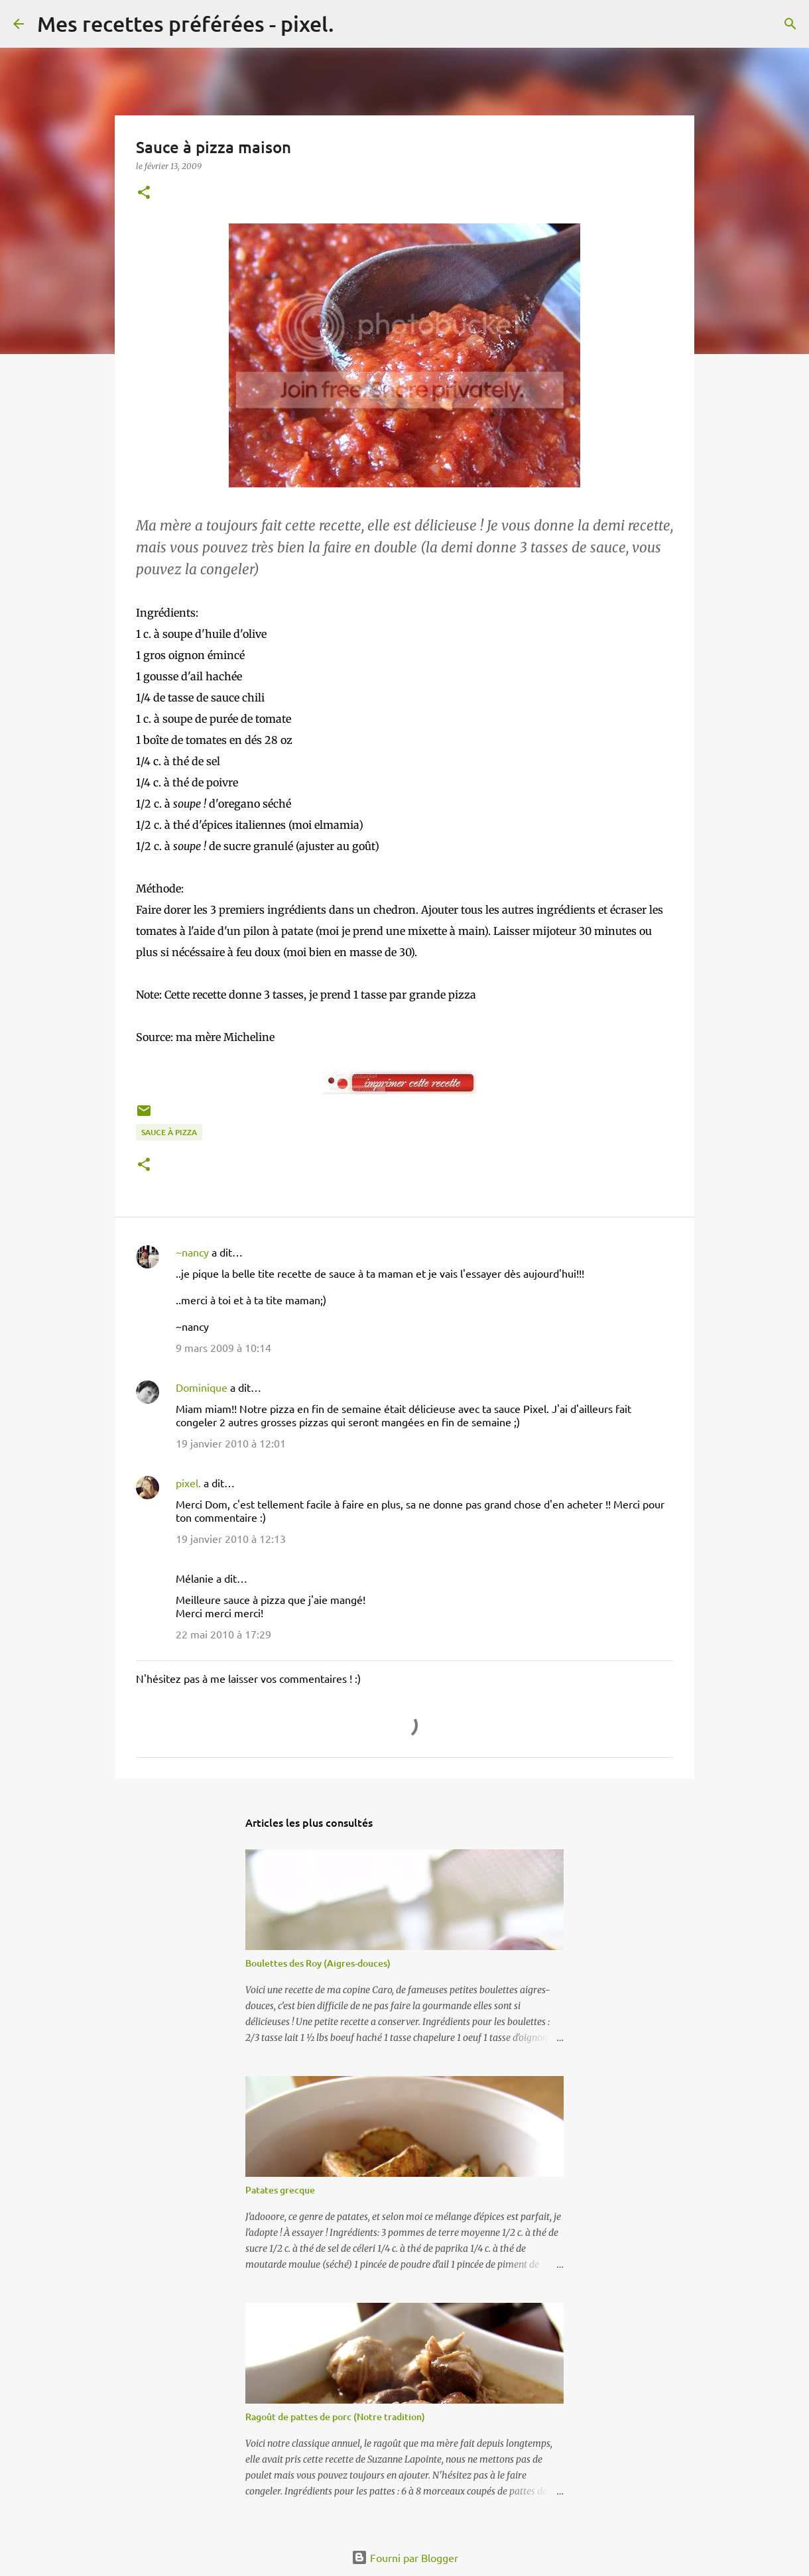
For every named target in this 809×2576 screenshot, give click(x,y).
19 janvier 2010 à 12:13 (231, 1538)
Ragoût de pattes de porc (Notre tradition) (335, 2416)
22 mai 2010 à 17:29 (223, 1633)
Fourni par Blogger (404, 2557)
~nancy (192, 1251)
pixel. (188, 1482)
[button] (144, 193)
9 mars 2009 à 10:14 (223, 1347)
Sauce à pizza (169, 1132)
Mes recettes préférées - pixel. (185, 23)
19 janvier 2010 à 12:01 (231, 1442)
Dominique (201, 1387)
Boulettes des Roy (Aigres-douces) (318, 1963)
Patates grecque (280, 2189)
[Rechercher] (353, 24)
